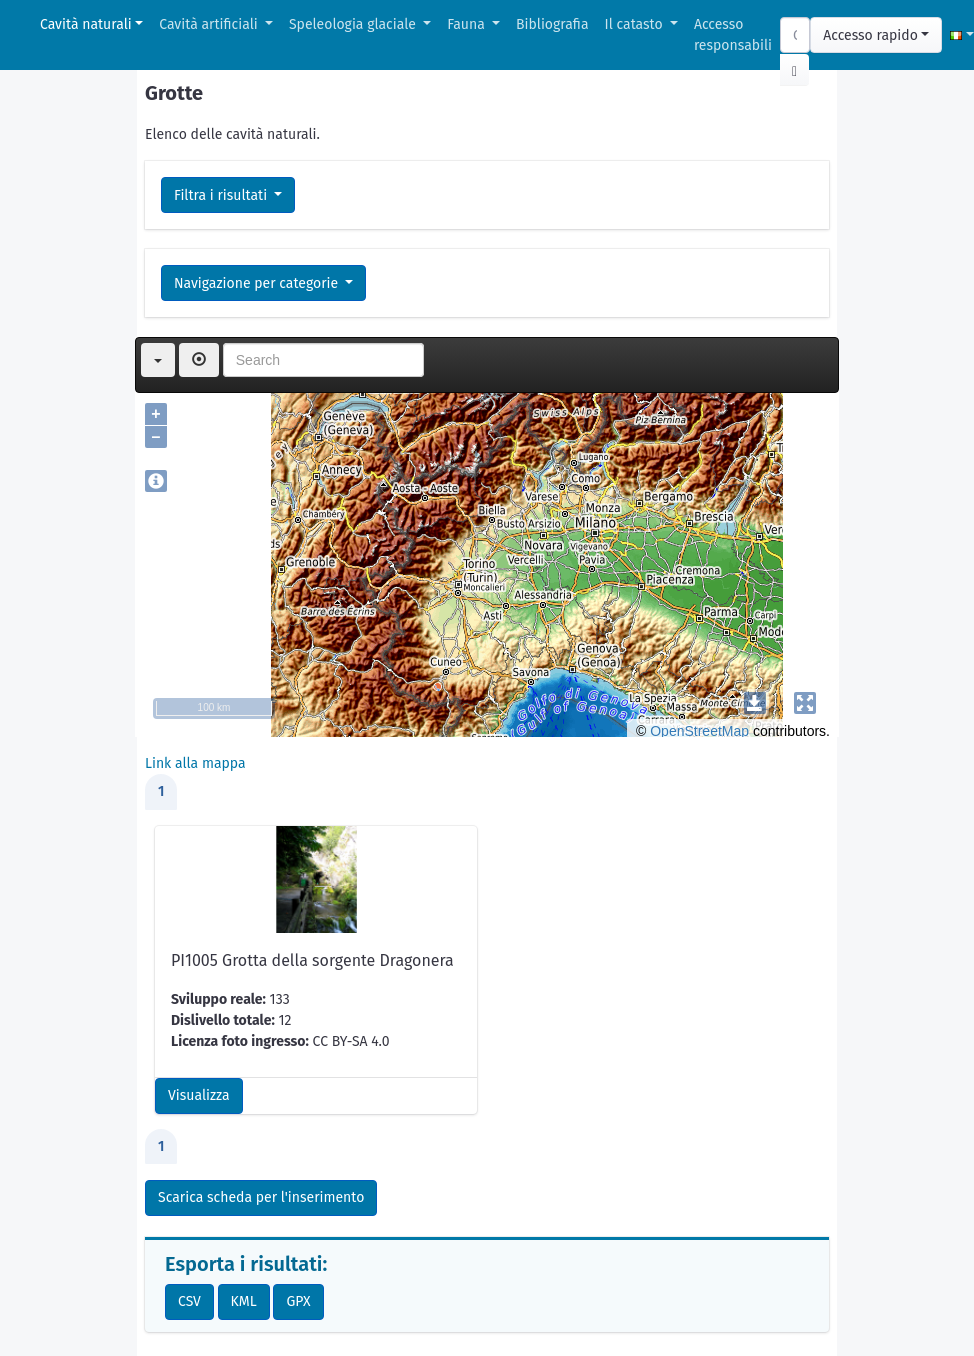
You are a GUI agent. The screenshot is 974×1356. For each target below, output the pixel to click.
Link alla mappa (195, 763)
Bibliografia (552, 24)
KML (244, 1301)
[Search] (795, 35)
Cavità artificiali (210, 24)
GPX (298, 1301)
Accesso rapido (870, 35)
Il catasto (636, 24)
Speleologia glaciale (354, 24)
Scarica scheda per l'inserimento (261, 1197)
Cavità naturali (86, 24)
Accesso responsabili (733, 35)
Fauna (467, 24)
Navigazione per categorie (258, 283)
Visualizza (199, 1095)
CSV (189, 1301)
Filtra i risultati (222, 195)
